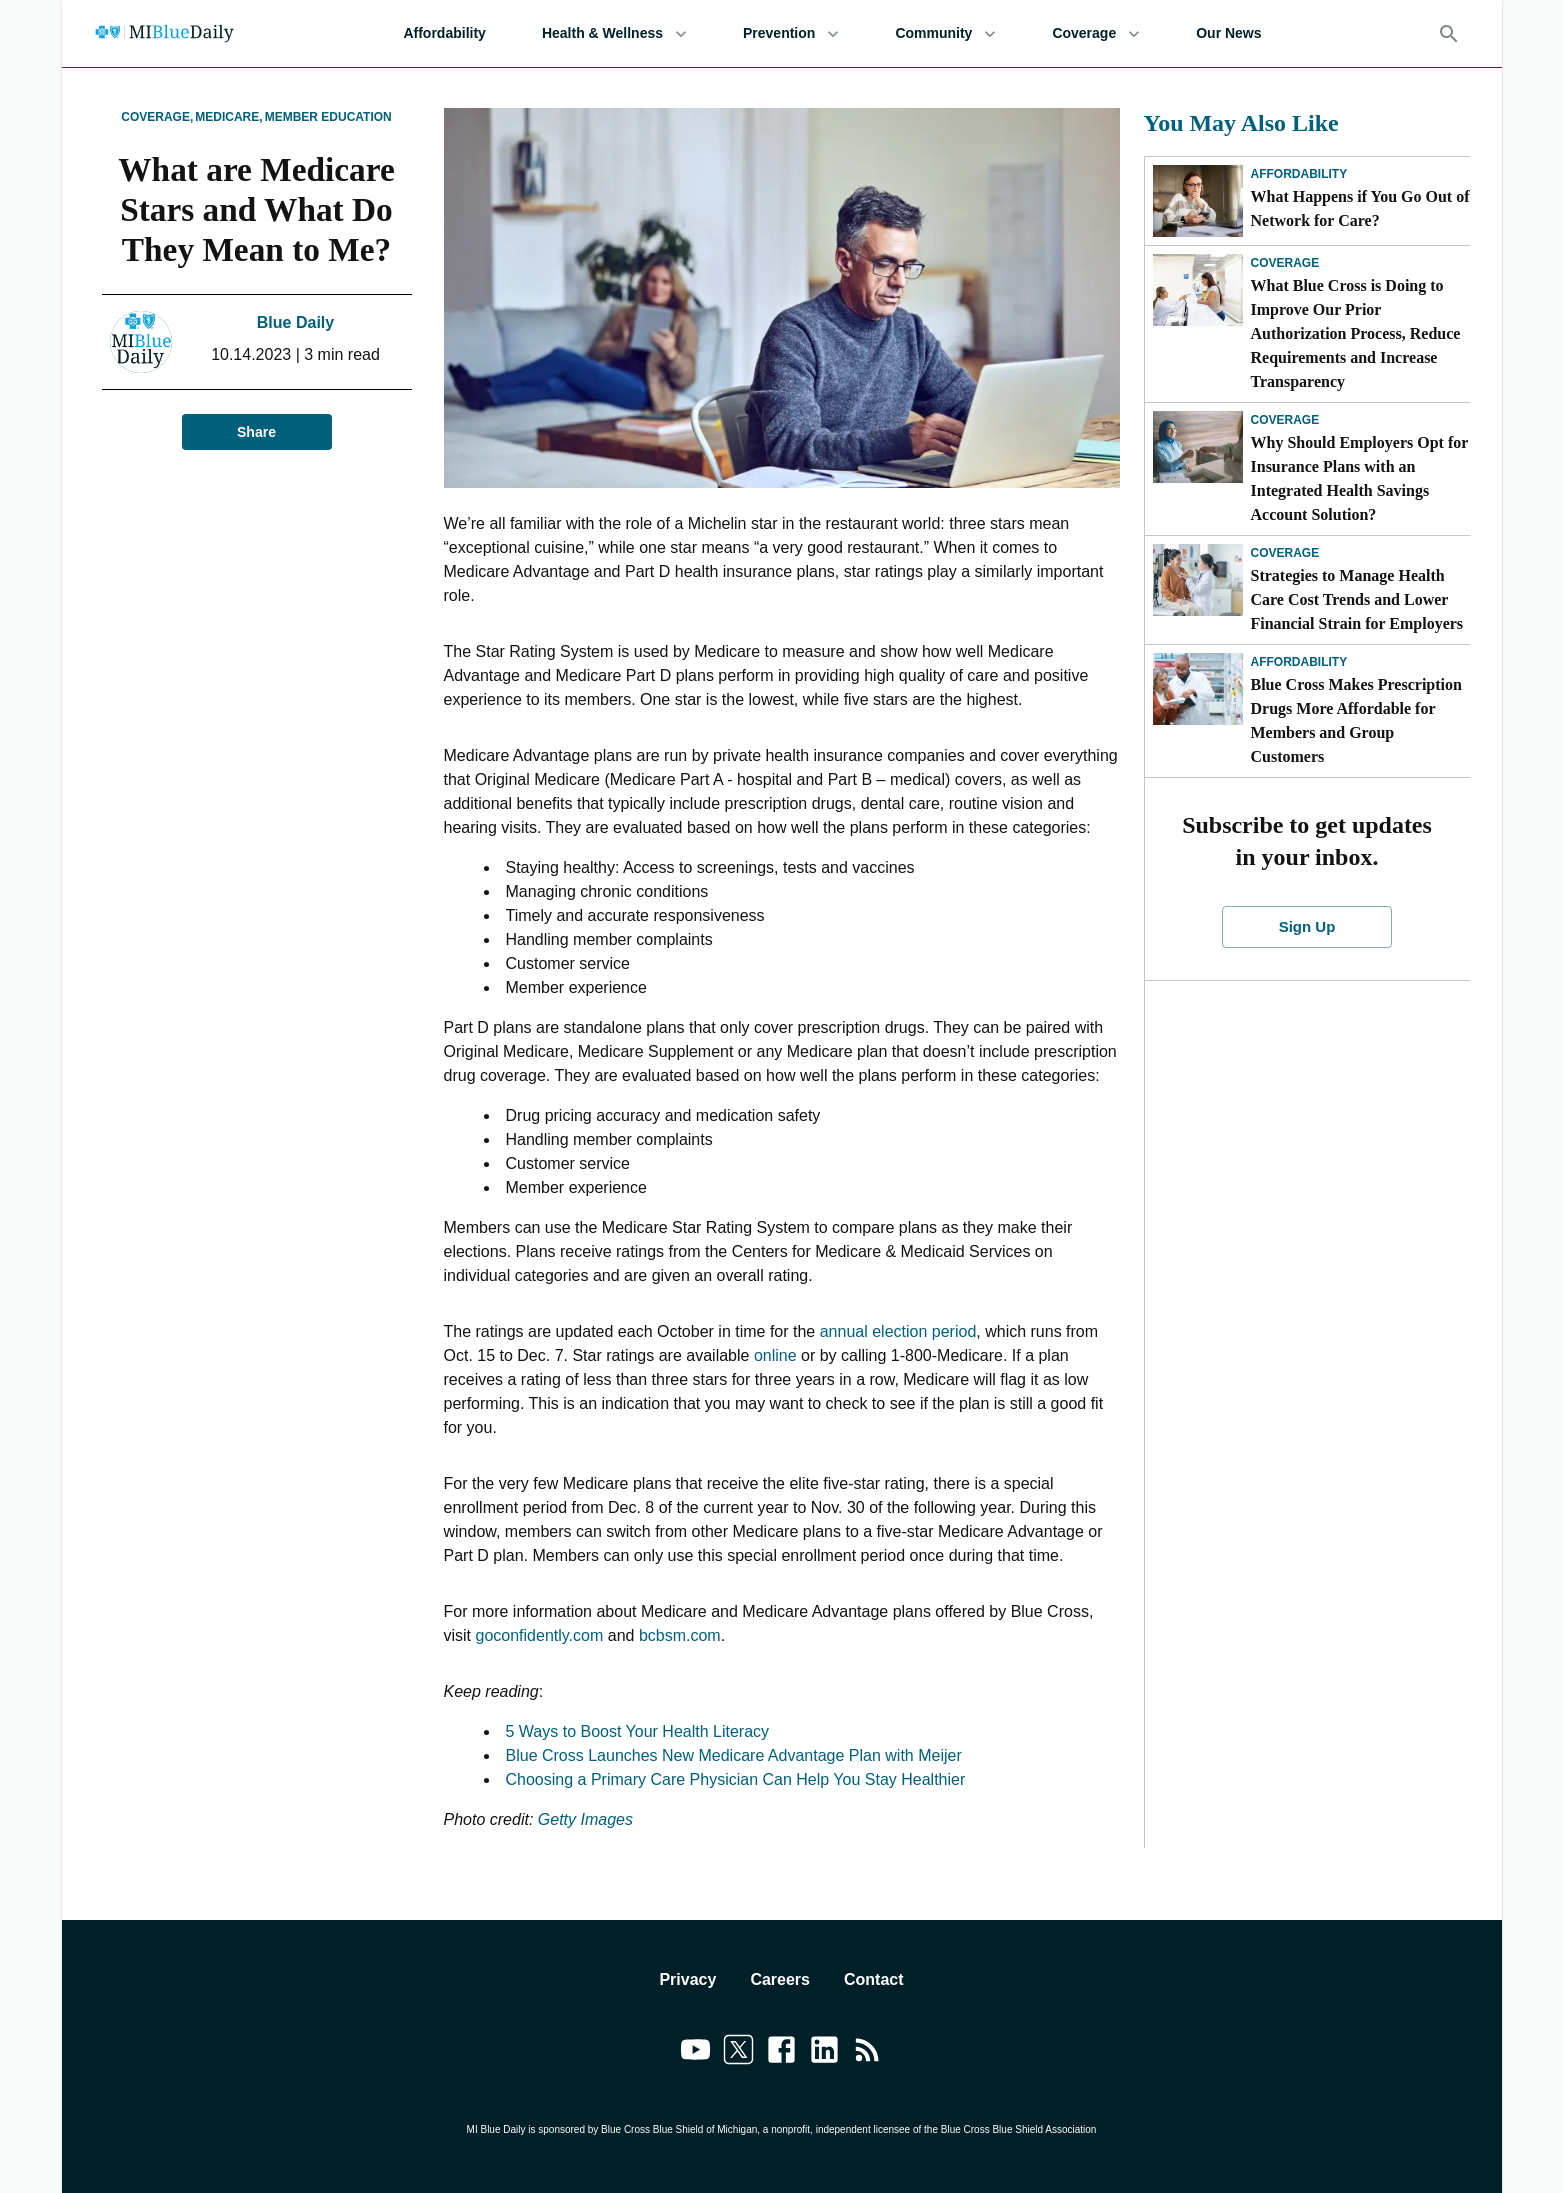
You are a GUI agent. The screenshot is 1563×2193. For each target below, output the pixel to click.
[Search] (1449, 34)
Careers (780, 1979)
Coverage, (157, 117)
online (775, 1355)
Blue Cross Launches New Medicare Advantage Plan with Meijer (734, 1755)
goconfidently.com (540, 1635)
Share (257, 432)
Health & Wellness (614, 33)
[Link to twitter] (738, 2053)
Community (945, 33)
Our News (1228, 33)
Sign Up (1307, 927)
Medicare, (228, 117)
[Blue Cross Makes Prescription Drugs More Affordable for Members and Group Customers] (1198, 689)
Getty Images (585, 1819)
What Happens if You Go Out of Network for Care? (1360, 208)
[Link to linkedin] (824, 2053)
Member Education (328, 117)
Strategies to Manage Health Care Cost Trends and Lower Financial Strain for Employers (1357, 599)
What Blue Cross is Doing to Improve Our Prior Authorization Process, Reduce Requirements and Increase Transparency (1356, 333)
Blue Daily (295, 322)
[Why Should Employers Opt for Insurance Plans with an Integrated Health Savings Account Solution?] (1198, 447)
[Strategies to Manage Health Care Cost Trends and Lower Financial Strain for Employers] (1198, 580)
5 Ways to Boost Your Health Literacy (638, 1731)
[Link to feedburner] (867, 2053)
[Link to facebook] (781, 2053)
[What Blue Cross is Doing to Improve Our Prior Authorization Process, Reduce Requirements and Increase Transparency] (1198, 290)
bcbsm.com (680, 1635)
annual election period (898, 1331)
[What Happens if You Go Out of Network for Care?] (1198, 201)
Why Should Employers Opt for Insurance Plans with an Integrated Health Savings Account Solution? (1360, 478)
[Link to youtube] (695, 2053)
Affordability (444, 33)
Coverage (1096, 33)
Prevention (791, 33)
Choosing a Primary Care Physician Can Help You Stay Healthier (736, 1779)
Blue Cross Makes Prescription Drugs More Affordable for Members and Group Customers (1356, 720)
